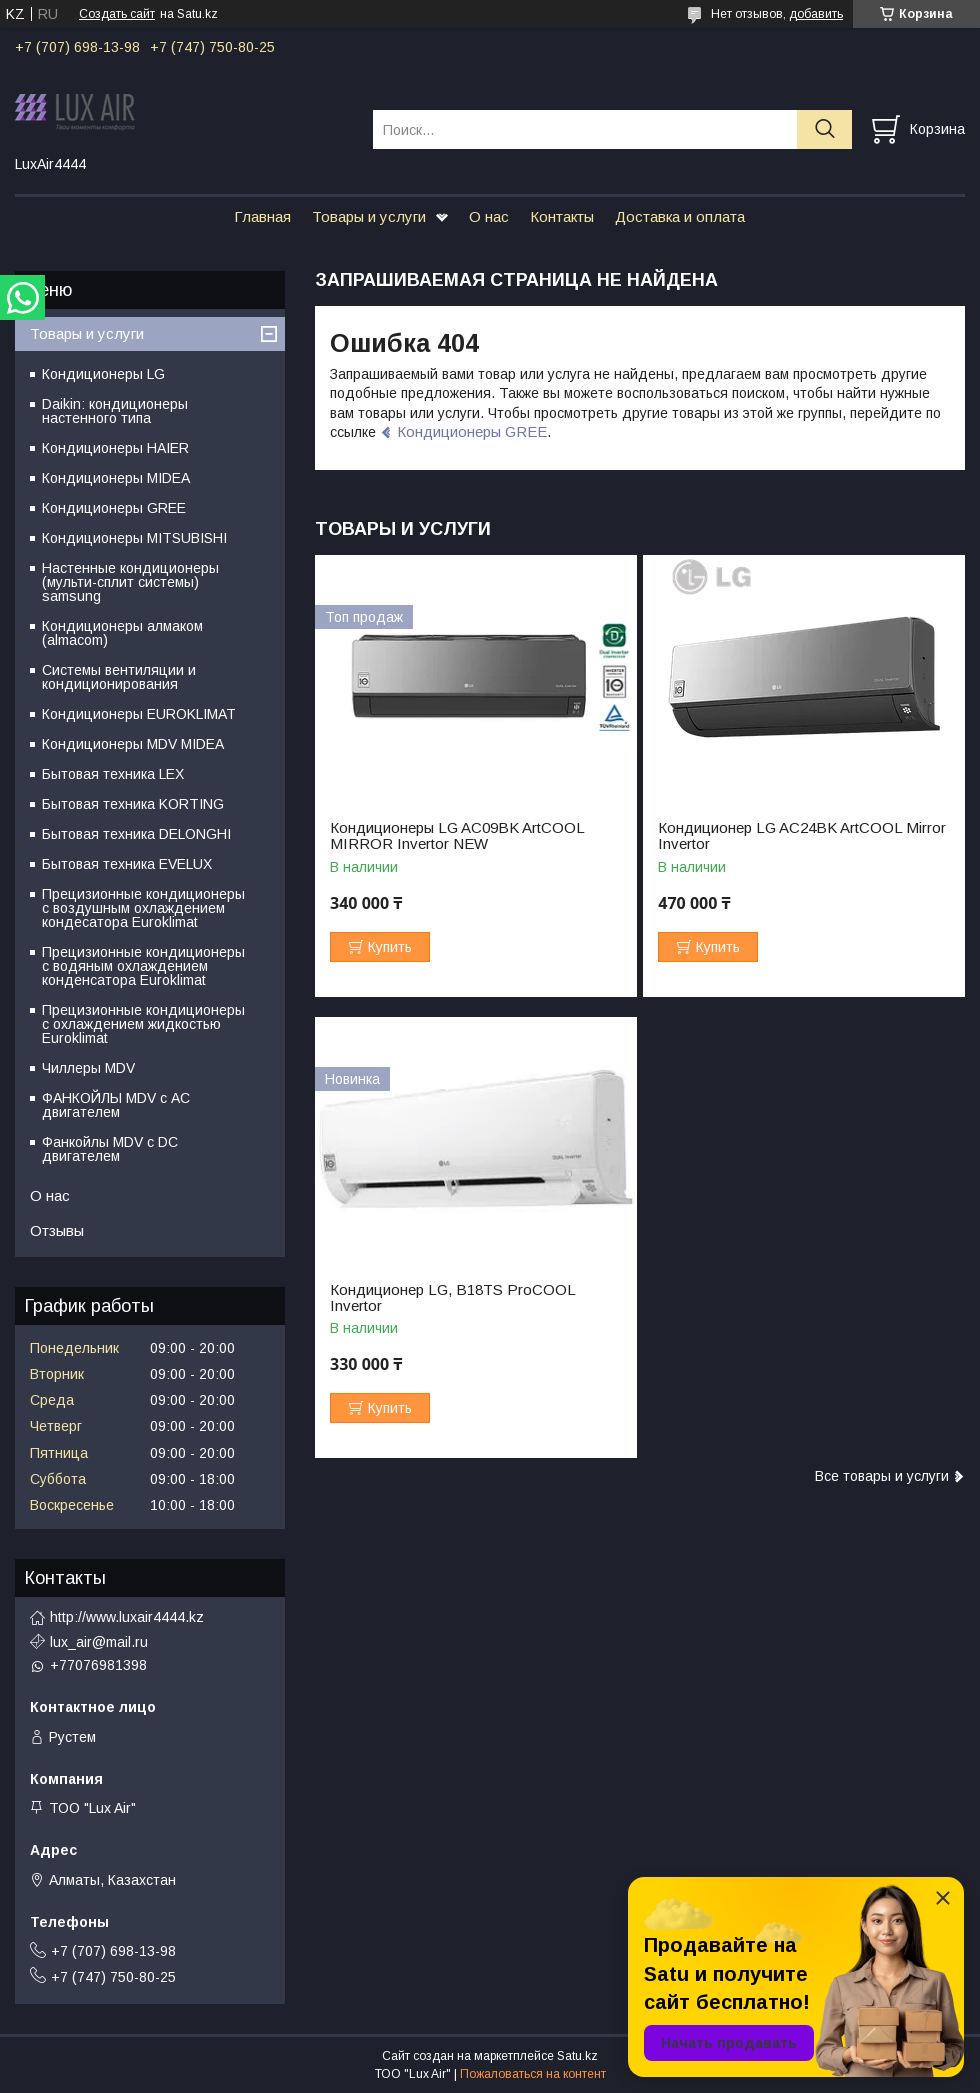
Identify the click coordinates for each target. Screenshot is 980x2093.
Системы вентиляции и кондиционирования (119, 677)
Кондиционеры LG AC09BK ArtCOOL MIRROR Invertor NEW (457, 836)
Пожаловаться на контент (533, 2074)
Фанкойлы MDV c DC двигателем (110, 1149)
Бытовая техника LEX (113, 774)
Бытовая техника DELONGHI (136, 834)
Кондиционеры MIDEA (116, 478)
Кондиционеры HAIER (115, 448)
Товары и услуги (369, 216)
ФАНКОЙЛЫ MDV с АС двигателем (116, 1105)
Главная (262, 216)
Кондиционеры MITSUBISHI (134, 538)
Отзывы (57, 1230)
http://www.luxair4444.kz (127, 1617)
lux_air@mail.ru (99, 1642)
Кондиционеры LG (103, 374)
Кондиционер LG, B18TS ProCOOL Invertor (452, 1298)
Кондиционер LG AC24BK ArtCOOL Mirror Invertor (802, 836)
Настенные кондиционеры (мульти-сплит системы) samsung (130, 582)
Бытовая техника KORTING (133, 804)
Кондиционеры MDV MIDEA (133, 744)
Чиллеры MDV (88, 1068)
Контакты (562, 216)
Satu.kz (577, 2056)
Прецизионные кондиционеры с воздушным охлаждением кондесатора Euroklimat (143, 908)
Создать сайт (117, 14)
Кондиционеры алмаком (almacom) (122, 633)
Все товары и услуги (882, 1476)
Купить (390, 947)
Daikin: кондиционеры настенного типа (115, 411)
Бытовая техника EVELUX (127, 864)
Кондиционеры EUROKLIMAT (139, 714)
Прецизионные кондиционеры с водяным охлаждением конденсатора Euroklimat (143, 966)
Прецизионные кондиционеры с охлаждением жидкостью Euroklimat (143, 1024)
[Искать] (824, 129)
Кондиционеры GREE (472, 431)
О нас (489, 216)
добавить (816, 14)
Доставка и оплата (680, 216)
